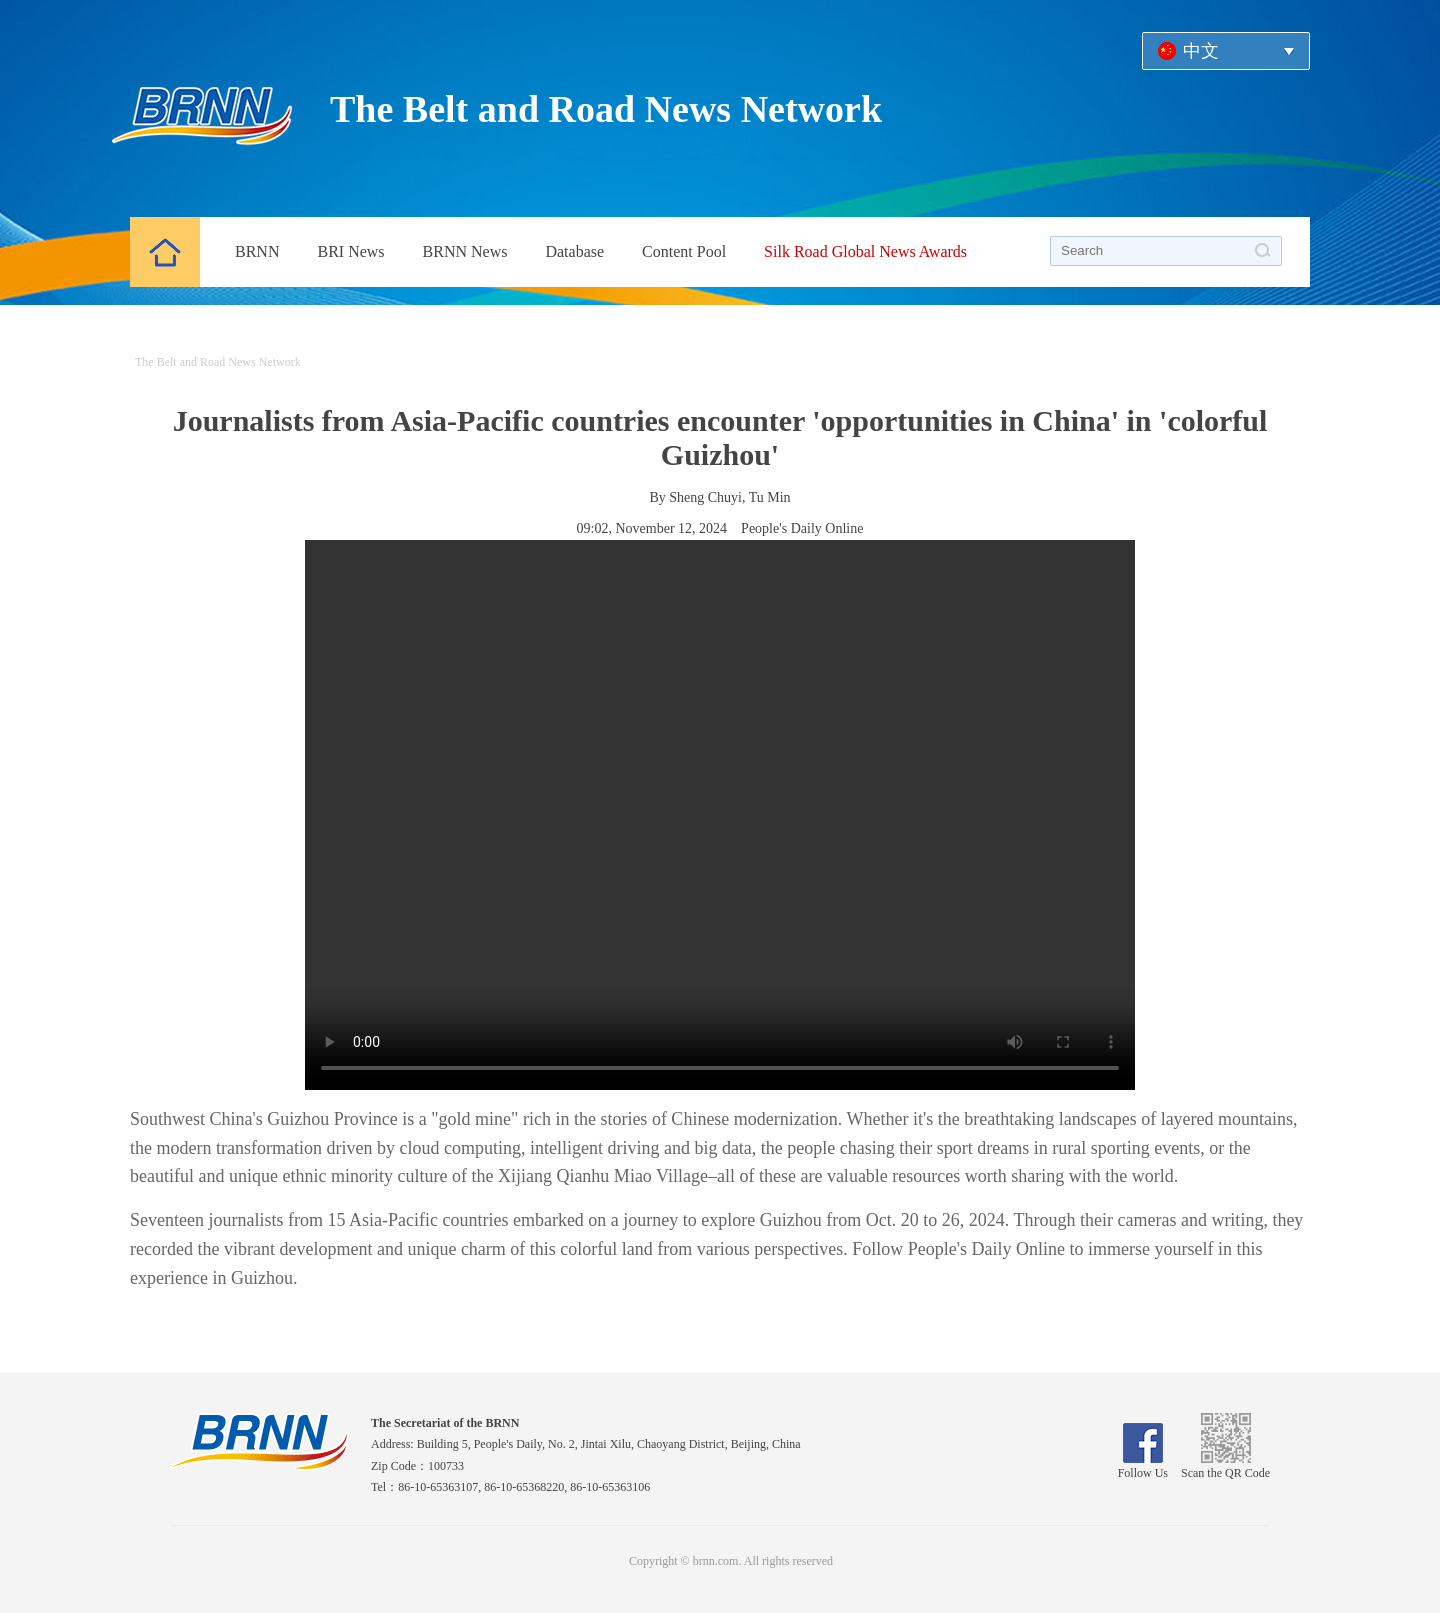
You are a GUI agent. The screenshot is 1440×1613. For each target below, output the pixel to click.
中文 (1201, 51)
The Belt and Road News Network (606, 109)
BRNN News (465, 251)
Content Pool (684, 251)
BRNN (257, 251)
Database (574, 251)
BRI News (350, 251)
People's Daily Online (802, 528)
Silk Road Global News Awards (865, 251)
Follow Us (1143, 1466)
